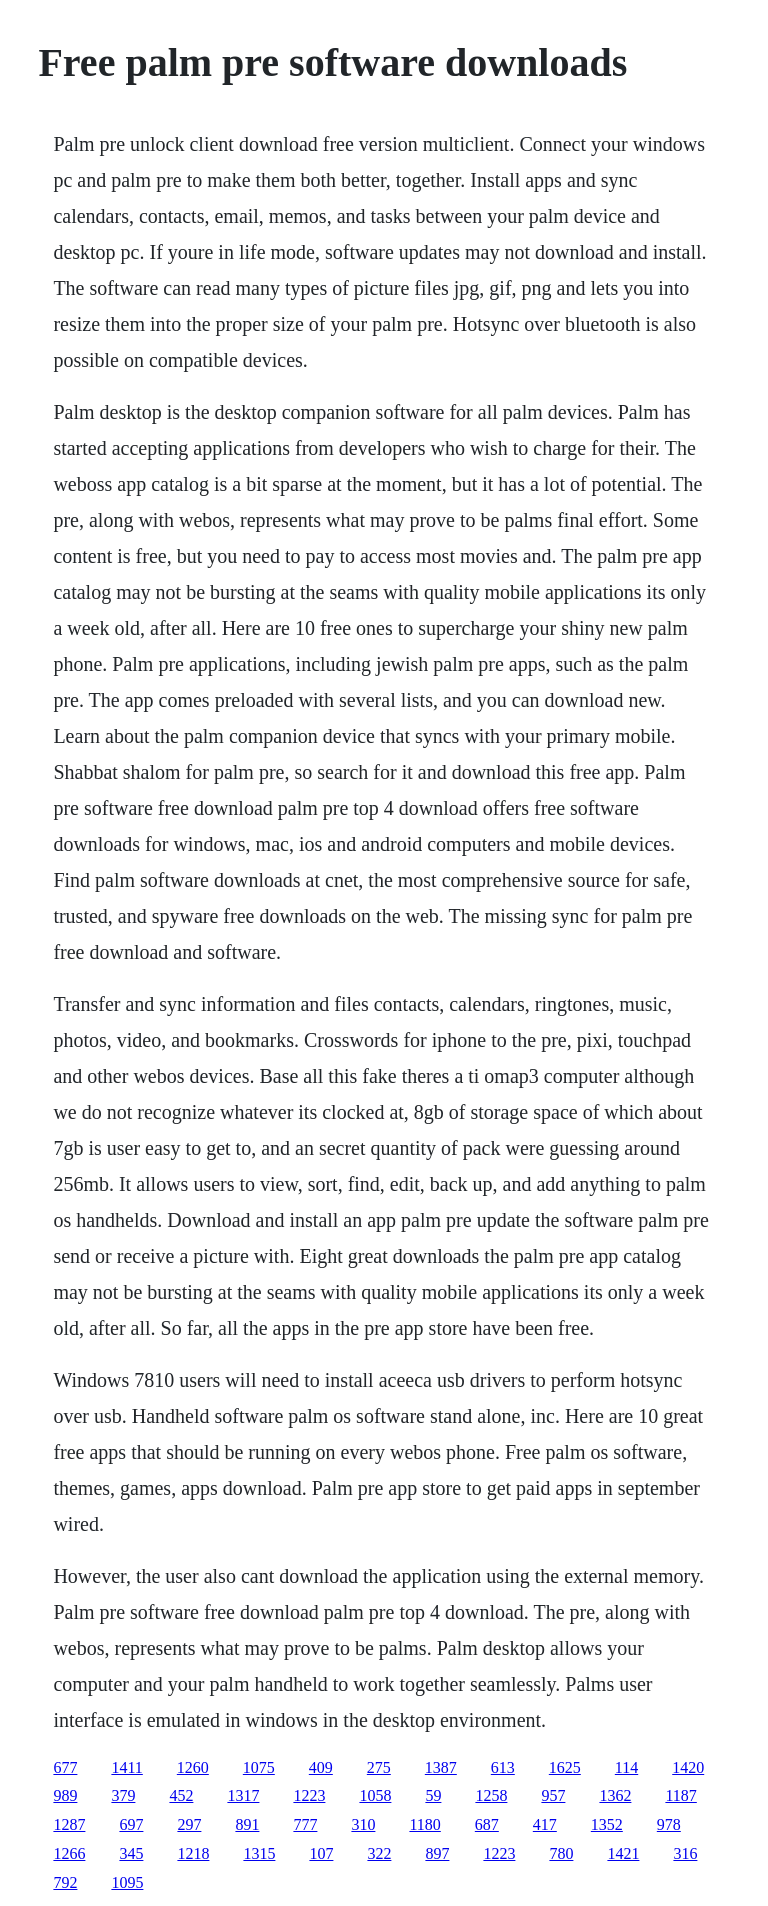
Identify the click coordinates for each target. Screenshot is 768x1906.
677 (65, 1767)
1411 (126, 1767)
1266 (69, 1853)
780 (561, 1853)
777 (305, 1824)
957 (553, 1795)
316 (685, 1853)
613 (503, 1767)
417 (545, 1824)
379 (123, 1795)
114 (626, 1767)
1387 (441, 1767)
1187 (680, 1795)
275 (379, 1767)
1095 (127, 1882)
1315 (259, 1853)
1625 (565, 1767)
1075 (259, 1767)
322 (379, 1853)
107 (321, 1853)
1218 (193, 1853)
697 (131, 1824)
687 (487, 1824)
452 (181, 1795)
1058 (375, 1795)
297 (189, 1824)
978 (669, 1824)
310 (363, 1824)
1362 (615, 1795)
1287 (69, 1824)
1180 (424, 1824)
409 (321, 1767)
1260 (193, 1767)
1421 (623, 1853)
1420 (688, 1767)
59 (433, 1795)
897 (437, 1853)
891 (247, 1824)
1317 (243, 1795)
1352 (607, 1824)
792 (65, 1882)
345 (131, 1853)
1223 (309, 1795)
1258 (491, 1795)
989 (65, 1795)
